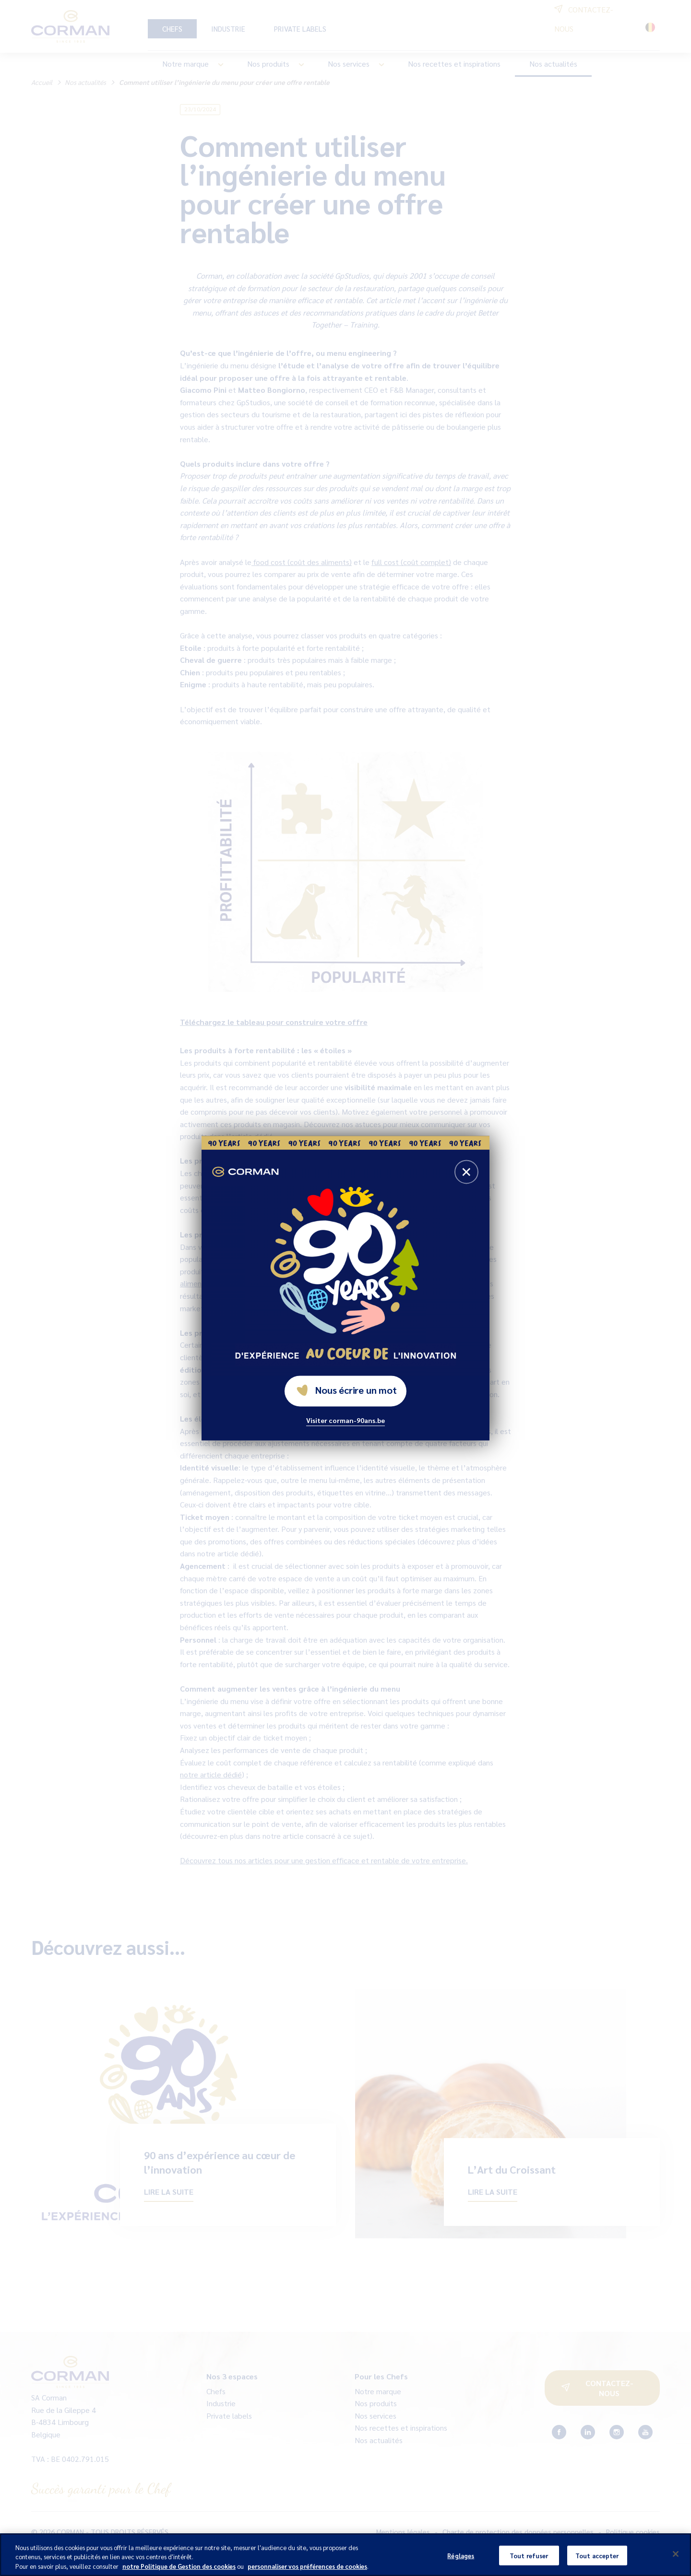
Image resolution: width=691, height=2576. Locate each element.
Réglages (460, 2562)
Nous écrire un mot (346, 1390)
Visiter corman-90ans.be (345, 1420)
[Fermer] (675, 2560)
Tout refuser (529, 2562)
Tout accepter (597, 2562)
